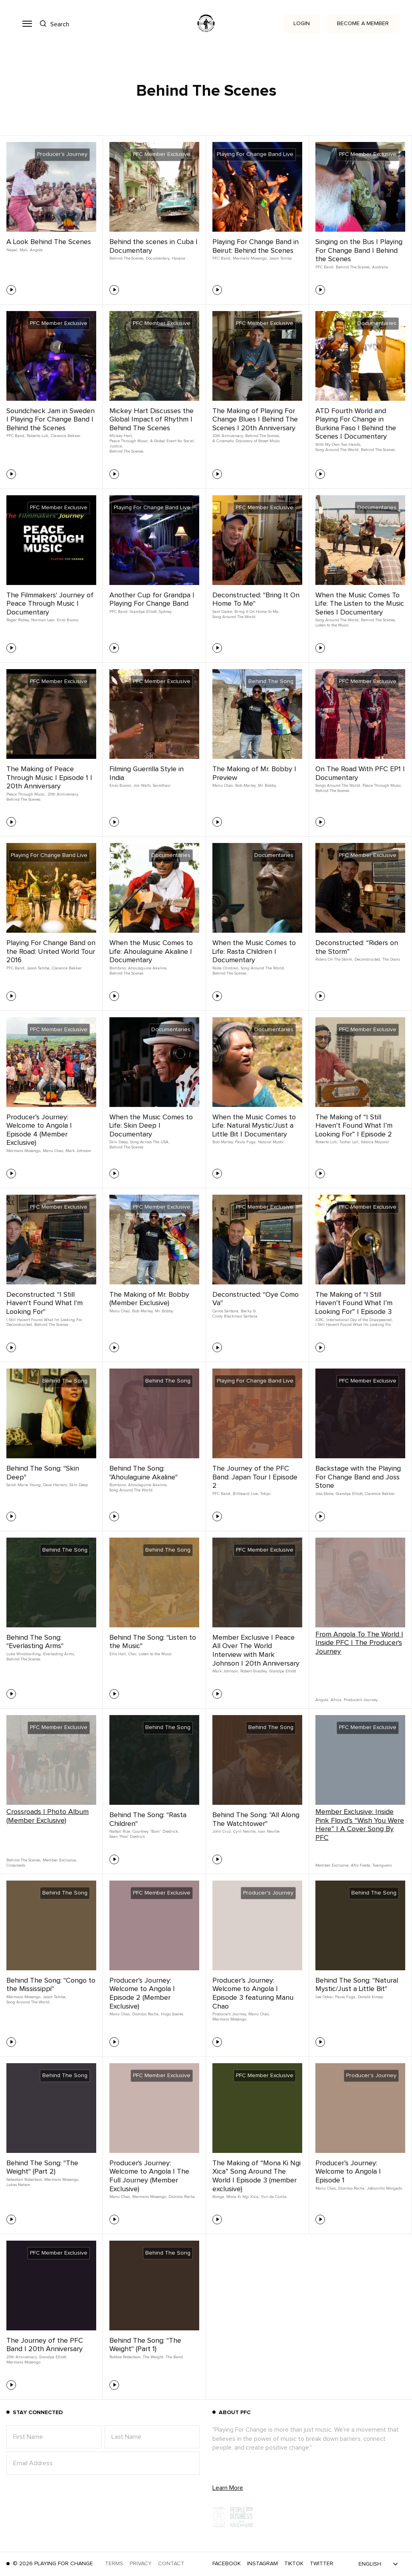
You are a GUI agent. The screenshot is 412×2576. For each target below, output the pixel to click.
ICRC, (320, 1320)
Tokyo (265, 1494)
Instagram (262, 2563)
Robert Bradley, (253, 1671)
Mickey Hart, (121, 436)
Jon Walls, (142, 786)
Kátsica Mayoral (375, 1142)
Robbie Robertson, (125, 2357)
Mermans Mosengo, (250, 258)
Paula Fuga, (245, 1142)
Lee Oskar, (324, 1997)
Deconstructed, (368, 959)
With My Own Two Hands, (338, 445)
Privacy (141, 2563)
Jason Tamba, (38, 968)
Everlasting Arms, (59, 1654)
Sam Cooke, (222, 612)
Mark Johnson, (225, 1671)
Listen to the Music (332, 625)
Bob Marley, (245, 786)
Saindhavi (161, 786)
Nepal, (12, 250)
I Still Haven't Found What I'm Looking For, (44, 1320)
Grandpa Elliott (282, 1671)
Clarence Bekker (66, 436)
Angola (36, 250)
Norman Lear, (43, 620)
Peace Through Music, (26, 794)
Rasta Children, (225, 968)
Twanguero (382, 1865)
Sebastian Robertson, (24, 2180)
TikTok (293, 2563)
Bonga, (218, 2197)
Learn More (227, 2488)
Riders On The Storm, (334, 959)
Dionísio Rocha (181, 2197)
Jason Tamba (280, 258)
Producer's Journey (361, 1700)
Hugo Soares (172, 2014)
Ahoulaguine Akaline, (147, 968)
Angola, (322, 1700)
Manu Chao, (223, 786)
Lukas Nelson (18, 2185)
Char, (132, 1654)
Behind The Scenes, (126, 258)
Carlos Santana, (225, 1311)
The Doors (391, 959)
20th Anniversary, (228, 436)
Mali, (24, 250)
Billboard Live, (246, 1494)
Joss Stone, (324, 1494)
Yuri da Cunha (274, 2197)
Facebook (226, 2563)
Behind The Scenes (126, 451)
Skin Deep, (119, 1142)
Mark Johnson (78, 1151)
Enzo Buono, (120, 786)
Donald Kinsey (370, 1997)
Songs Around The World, (338, 786)
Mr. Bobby (267, 786)
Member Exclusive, (60, 1860)
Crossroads (15, 1865)
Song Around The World (234, 617)
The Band (174, 2357)
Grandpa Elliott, (143, 612)
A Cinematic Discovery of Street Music (246, 441)
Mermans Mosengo (229, 2019)
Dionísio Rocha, (145, 2014)
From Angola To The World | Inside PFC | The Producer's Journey (359, 1643)
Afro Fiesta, (361, 1865)
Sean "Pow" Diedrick (127, 1837)
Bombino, (118, 968)
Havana (178, 258)
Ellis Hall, (118, 1654)
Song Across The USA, (149, 1142)
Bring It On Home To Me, (256, 612)
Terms (114, 2563)
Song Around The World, (337, 450)
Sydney (165, 612)
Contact (171, 2563)
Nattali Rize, (120, 1832)
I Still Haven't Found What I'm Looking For (353, 1325)
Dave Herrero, (55, 1485)
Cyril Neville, (244, 1832)
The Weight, (153, 2357)
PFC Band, (221, 258)
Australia (380, 267)
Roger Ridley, (18, 620)
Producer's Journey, (229, 2014)
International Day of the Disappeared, (359, 1320)
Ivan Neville (268, 1832)
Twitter (321, 2563)
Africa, (336, 1700)
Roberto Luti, (38, 436)
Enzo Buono (67, 620)
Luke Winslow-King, (24, 1654)
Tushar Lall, (349, 1142)
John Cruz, (222, 1832)
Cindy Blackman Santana (235, 1316)
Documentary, (158, 258)
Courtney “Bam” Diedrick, (156, 1832)
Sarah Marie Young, (24, 1485)
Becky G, (248, 1311)
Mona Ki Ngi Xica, (242, 2197)
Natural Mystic (271, 1142)
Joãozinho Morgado (384, 2188)
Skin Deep (78, 1485)
